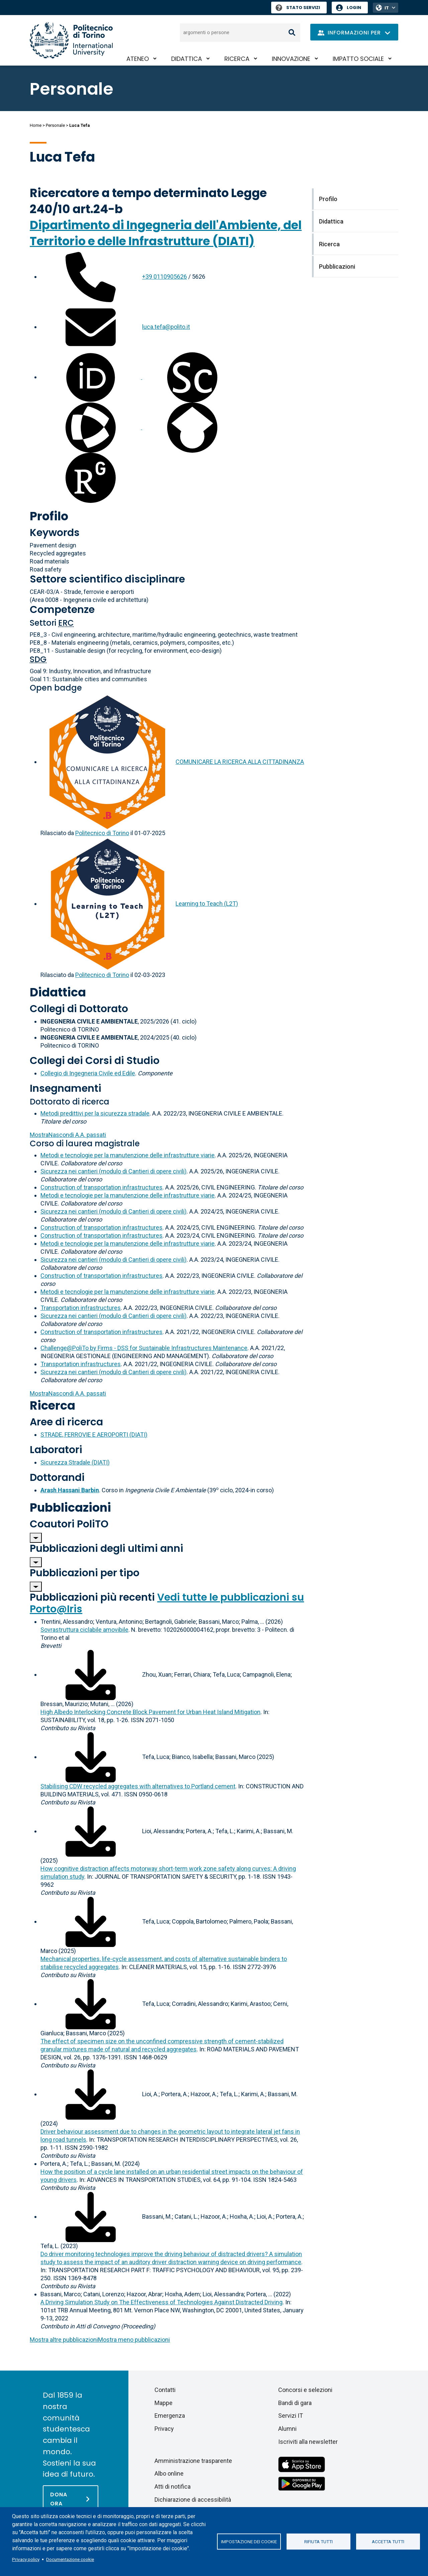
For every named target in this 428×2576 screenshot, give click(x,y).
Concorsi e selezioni (305, 2389)
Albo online (169, 2473)
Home (35, 125)
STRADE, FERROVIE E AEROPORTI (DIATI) (93, 1434)
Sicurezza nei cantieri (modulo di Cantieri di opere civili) (113, 1171)
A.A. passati (68, 1134)
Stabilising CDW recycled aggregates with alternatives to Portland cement (137, 1786)
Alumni (287, 2428)
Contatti (165, 2389)
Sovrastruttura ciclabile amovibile (84, 1629)
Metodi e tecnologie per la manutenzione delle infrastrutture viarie (127, 1155)
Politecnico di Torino (102, 832)
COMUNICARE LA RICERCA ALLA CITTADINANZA (240, 761)
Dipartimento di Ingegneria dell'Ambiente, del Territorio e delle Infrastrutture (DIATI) (166, 233)
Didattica (186, 59)
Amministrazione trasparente (193, 2460)
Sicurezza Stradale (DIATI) (75, 1462)
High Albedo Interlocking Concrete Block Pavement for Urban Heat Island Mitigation (150, 1711)
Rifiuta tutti (318, 2541)
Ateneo (137, 59)
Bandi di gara (295, 2402)
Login (354, 7)
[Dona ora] (70, 2498)
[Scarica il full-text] (90, 1674)
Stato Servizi (298, 7)
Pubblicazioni (70, 1507)
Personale (55, 125)
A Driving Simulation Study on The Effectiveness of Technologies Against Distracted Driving (161, 2302)
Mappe (163, 2402)
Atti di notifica (172, 2486)
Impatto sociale (358, 59)
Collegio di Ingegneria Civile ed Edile (87, 1073)
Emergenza (169, 2415)
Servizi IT (290, 2415)
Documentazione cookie (70, 2559)
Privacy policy (25, 2559)
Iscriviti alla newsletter (308, 2441)
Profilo (49, 516)
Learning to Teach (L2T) (207, 903)
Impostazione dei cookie (249, 2541)
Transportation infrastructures (80, 1307)
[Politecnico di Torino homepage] (71, 40)
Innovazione (291, 59)
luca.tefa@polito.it (166, 326)
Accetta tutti (388, 2541)
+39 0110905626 (164, 276)
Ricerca (236, 59)
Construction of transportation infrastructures (101, 1187)
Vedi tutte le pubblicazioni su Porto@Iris (167, 1603)
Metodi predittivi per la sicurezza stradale (94, 1113)
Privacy (164, 2428)
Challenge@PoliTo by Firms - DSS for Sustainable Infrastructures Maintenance (143, 1347)
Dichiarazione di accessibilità (192, 2499)
